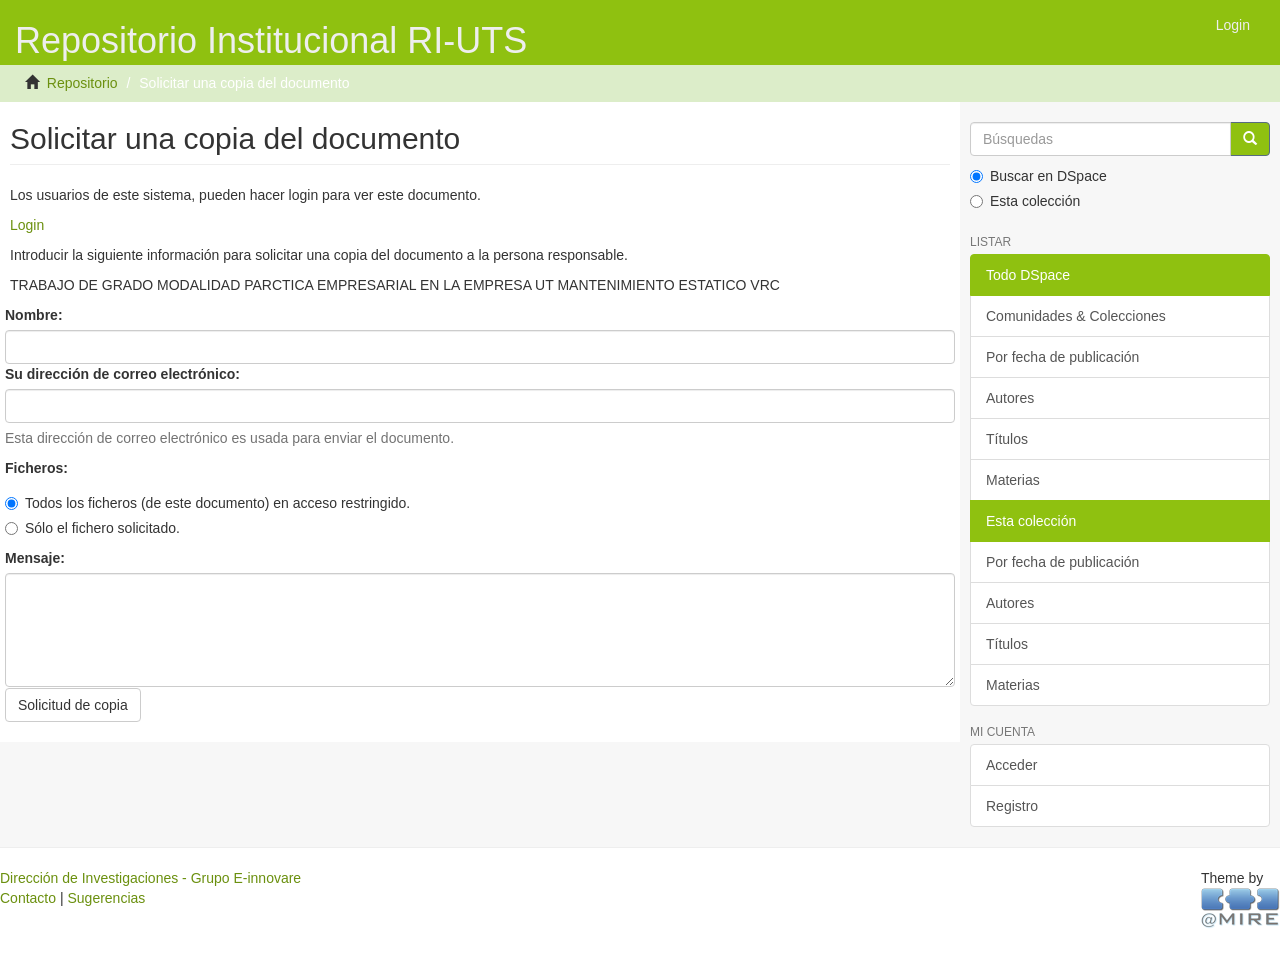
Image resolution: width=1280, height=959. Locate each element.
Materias (1013, 480)
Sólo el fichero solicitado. (92, 528)
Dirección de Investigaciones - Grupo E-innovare (150, 878)
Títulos (1007, 439)
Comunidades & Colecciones (1076, 316)
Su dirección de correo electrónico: (124, 374)
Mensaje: (37, 558)
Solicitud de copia (73, 705)
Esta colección (1025, 201)
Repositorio (82, 83)
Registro (1012, 806)
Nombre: (35, 315)
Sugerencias (106, 898)
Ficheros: (38, 468)
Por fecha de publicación (1062, 357)
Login (27, 225)
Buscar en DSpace (1038, 176)
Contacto (28, 898)
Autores (1010, 398)
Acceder (1011, 765)
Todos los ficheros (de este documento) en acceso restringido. (207, 503)
